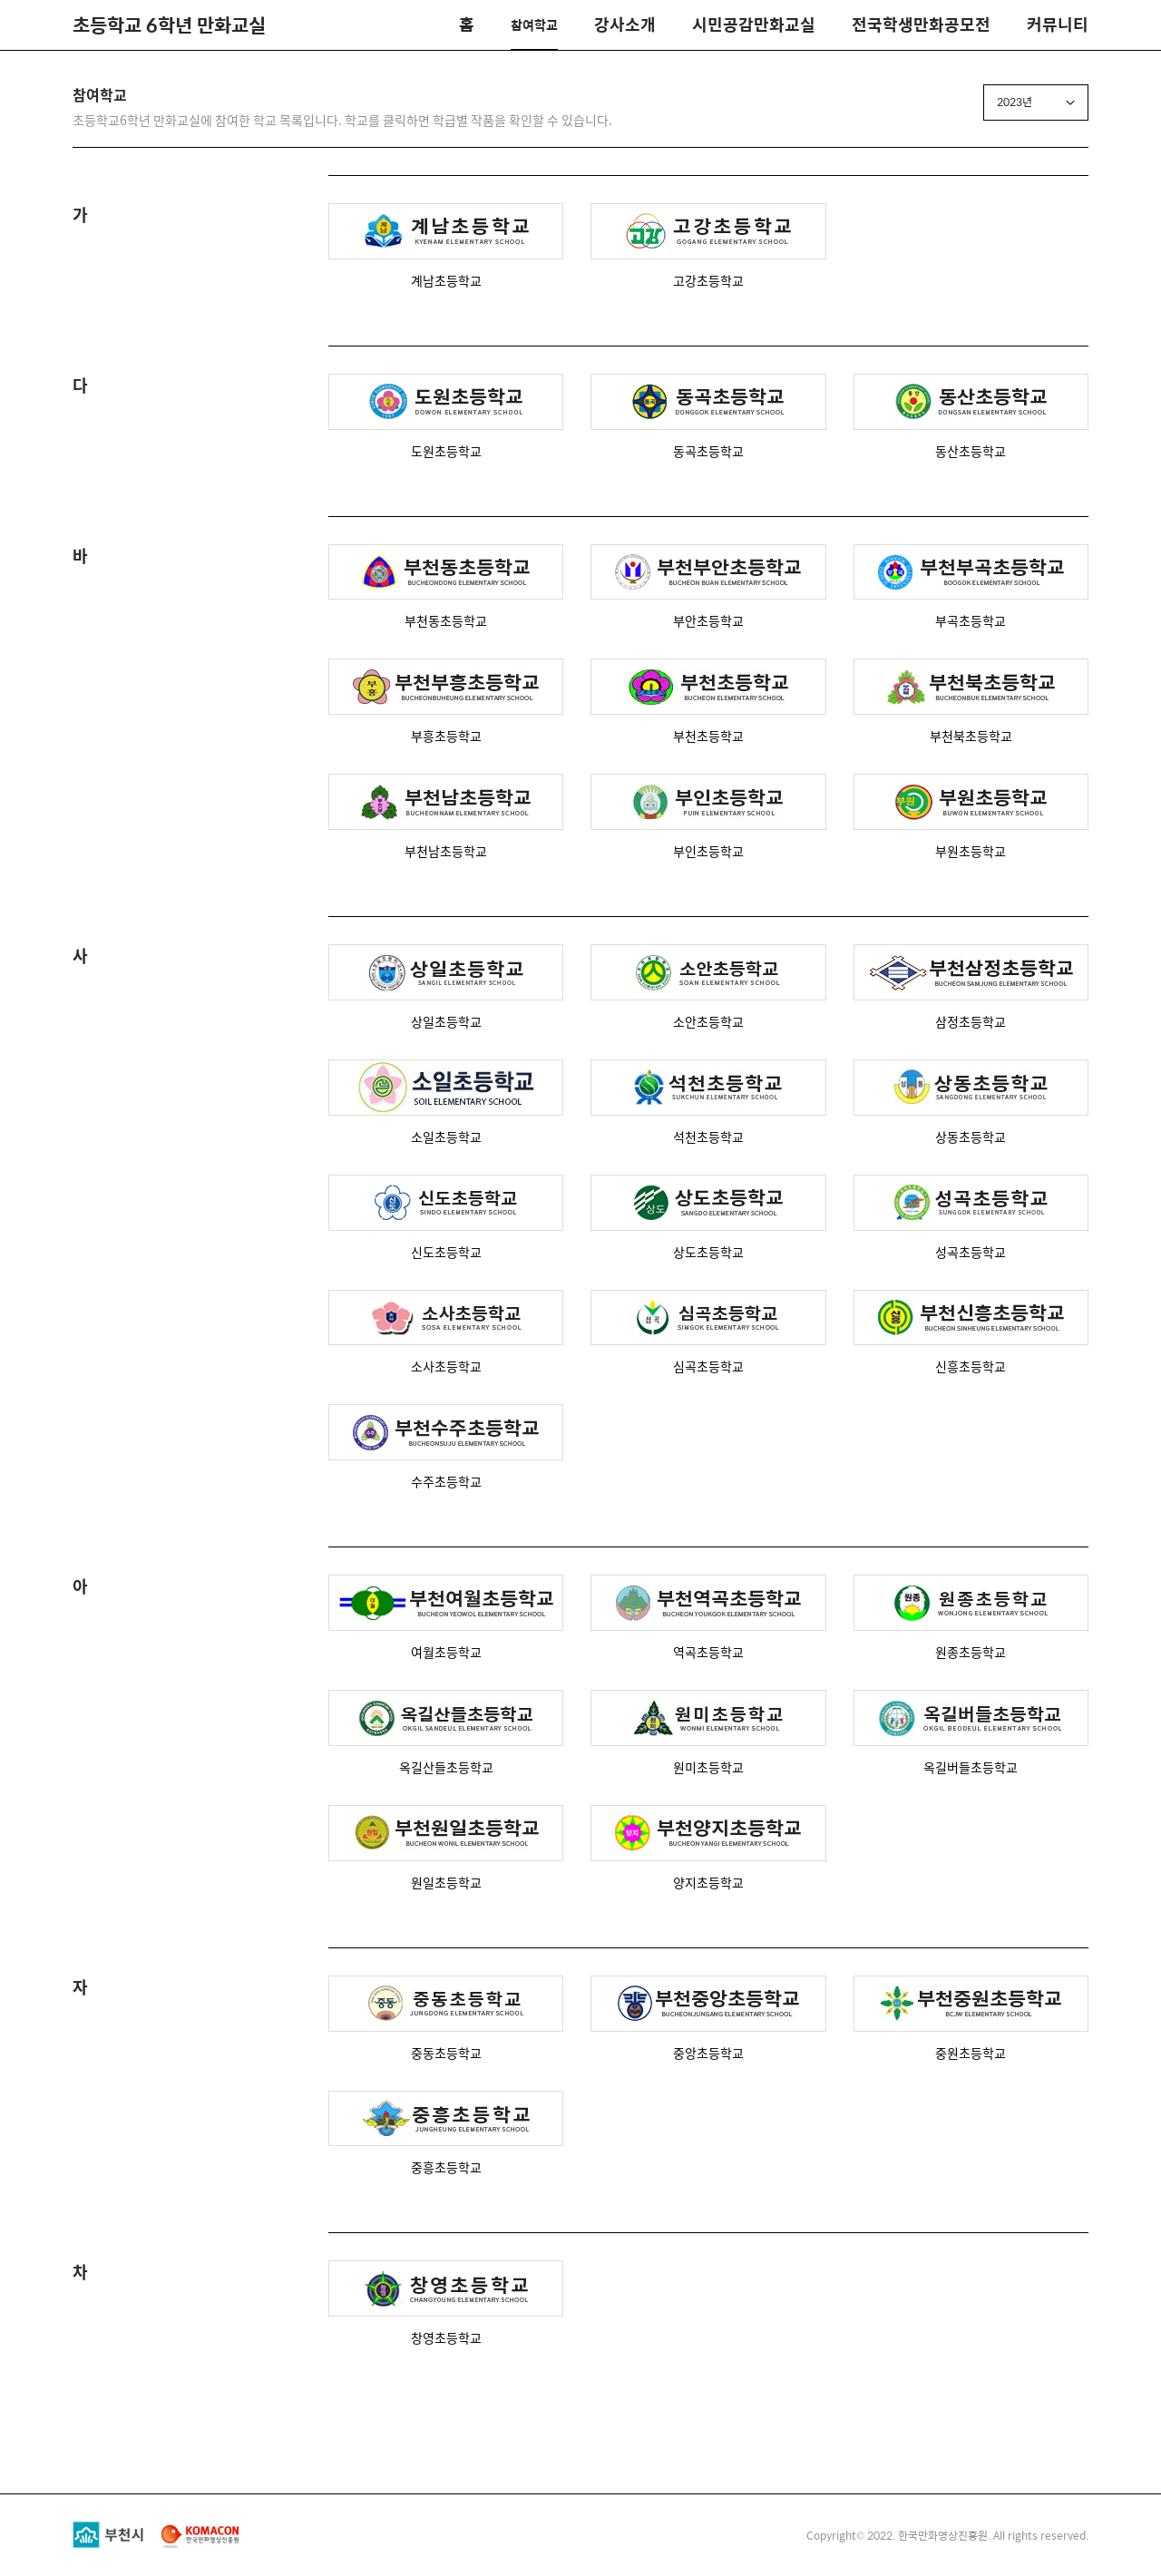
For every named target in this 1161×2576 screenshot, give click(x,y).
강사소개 (625, 24)
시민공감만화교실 (753, 24)
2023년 (1014, 101)
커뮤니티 (1057, 24)
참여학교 (534, 24)
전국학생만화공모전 (921, 24)
